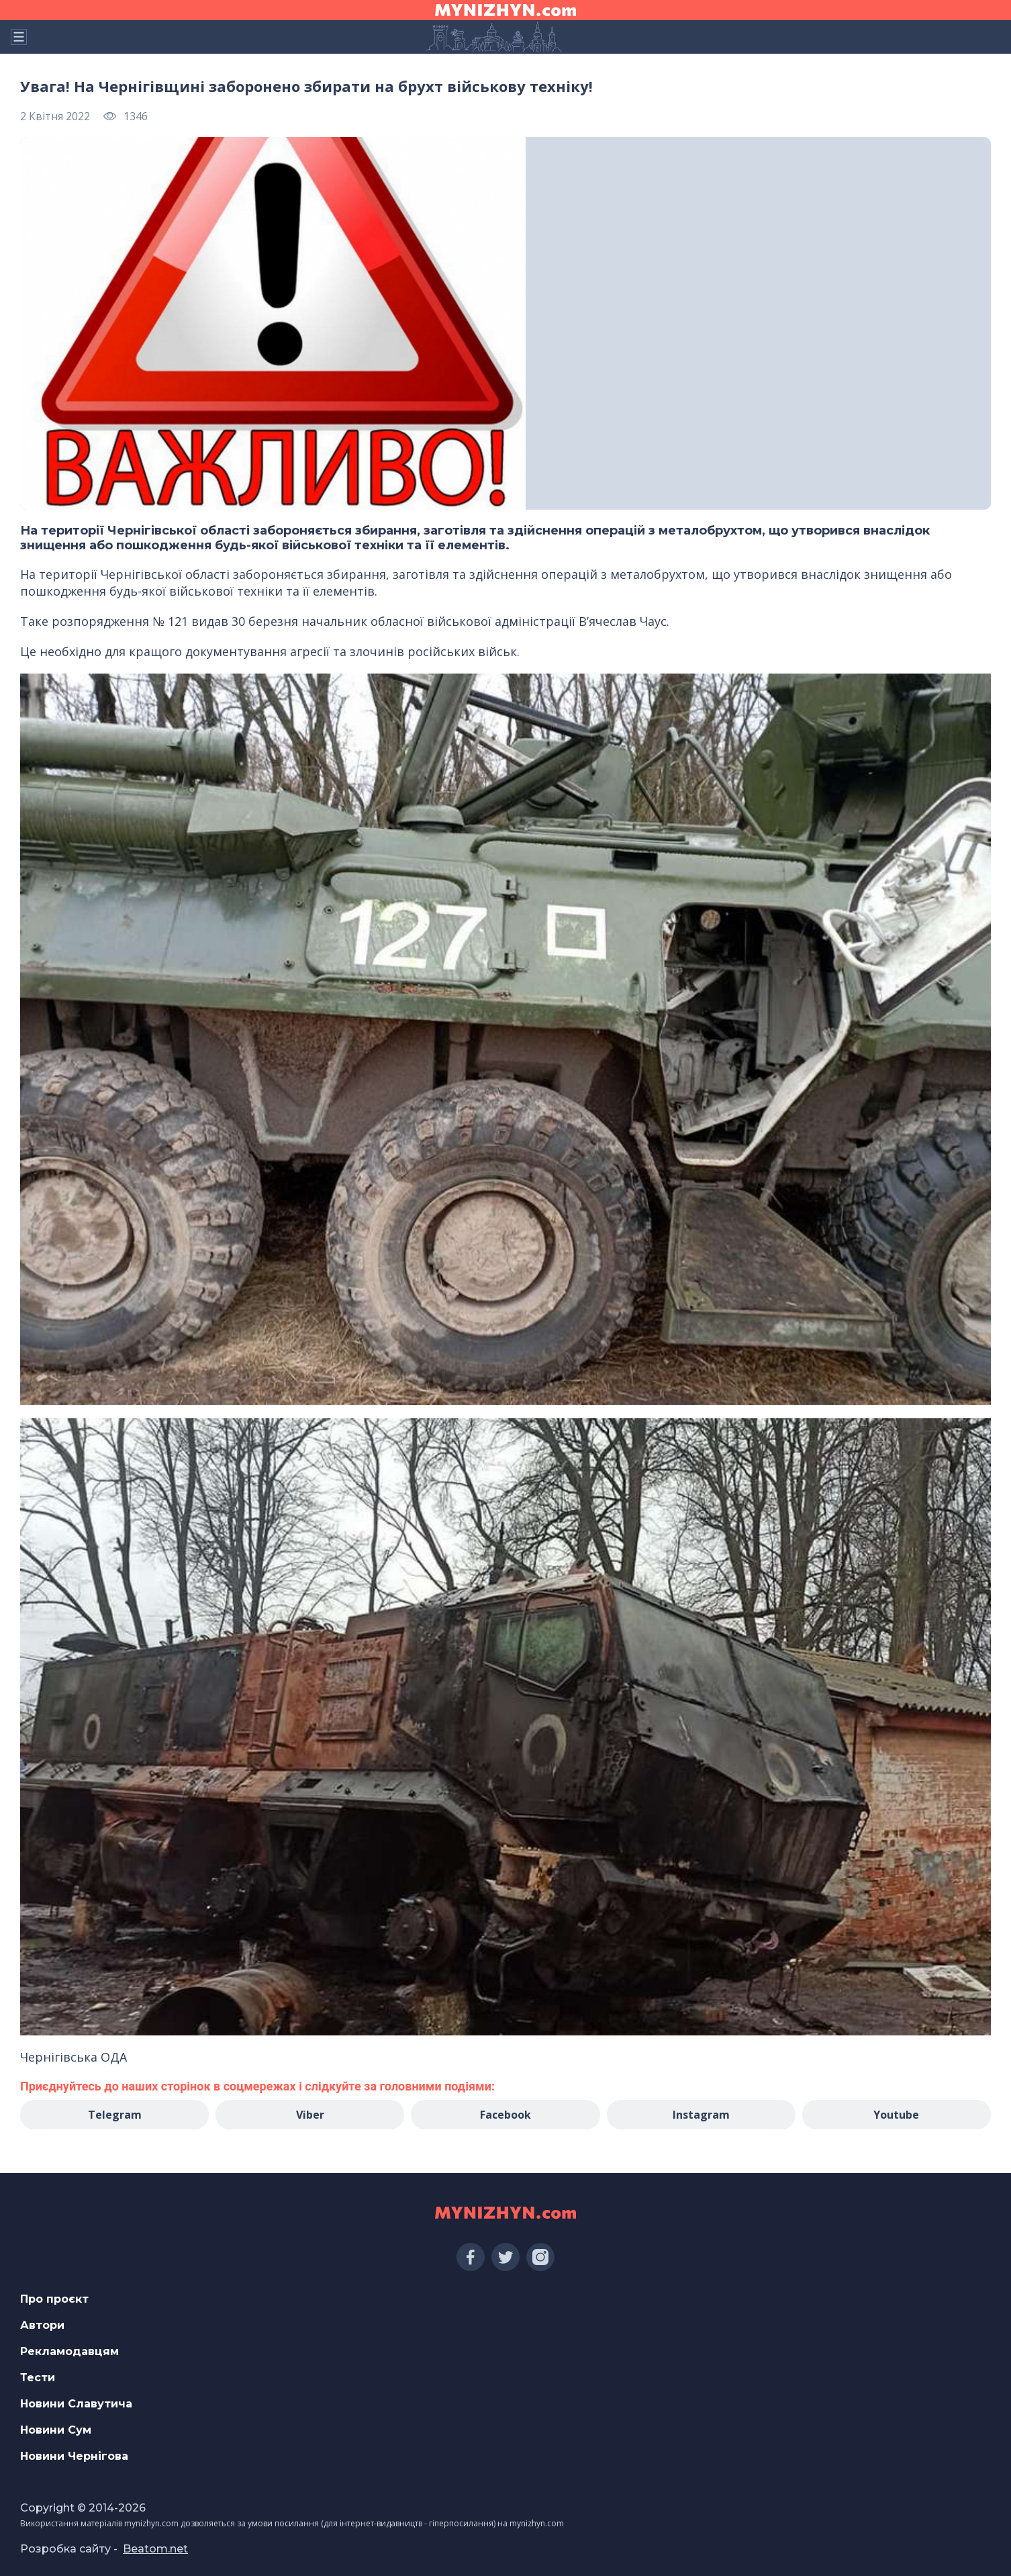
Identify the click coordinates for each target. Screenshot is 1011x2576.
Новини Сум (55, 2430)
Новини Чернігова (74, 2456)
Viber (310, 2114)
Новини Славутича (76, 2403)
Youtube (896, 2114)
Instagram (701, 2114)
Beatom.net (155, 2548)
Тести (37, 2377)
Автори (42, 2325)
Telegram (115, 2114)
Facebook (505, 2114)
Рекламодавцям (69, 2351)
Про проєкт (54, 2299)
